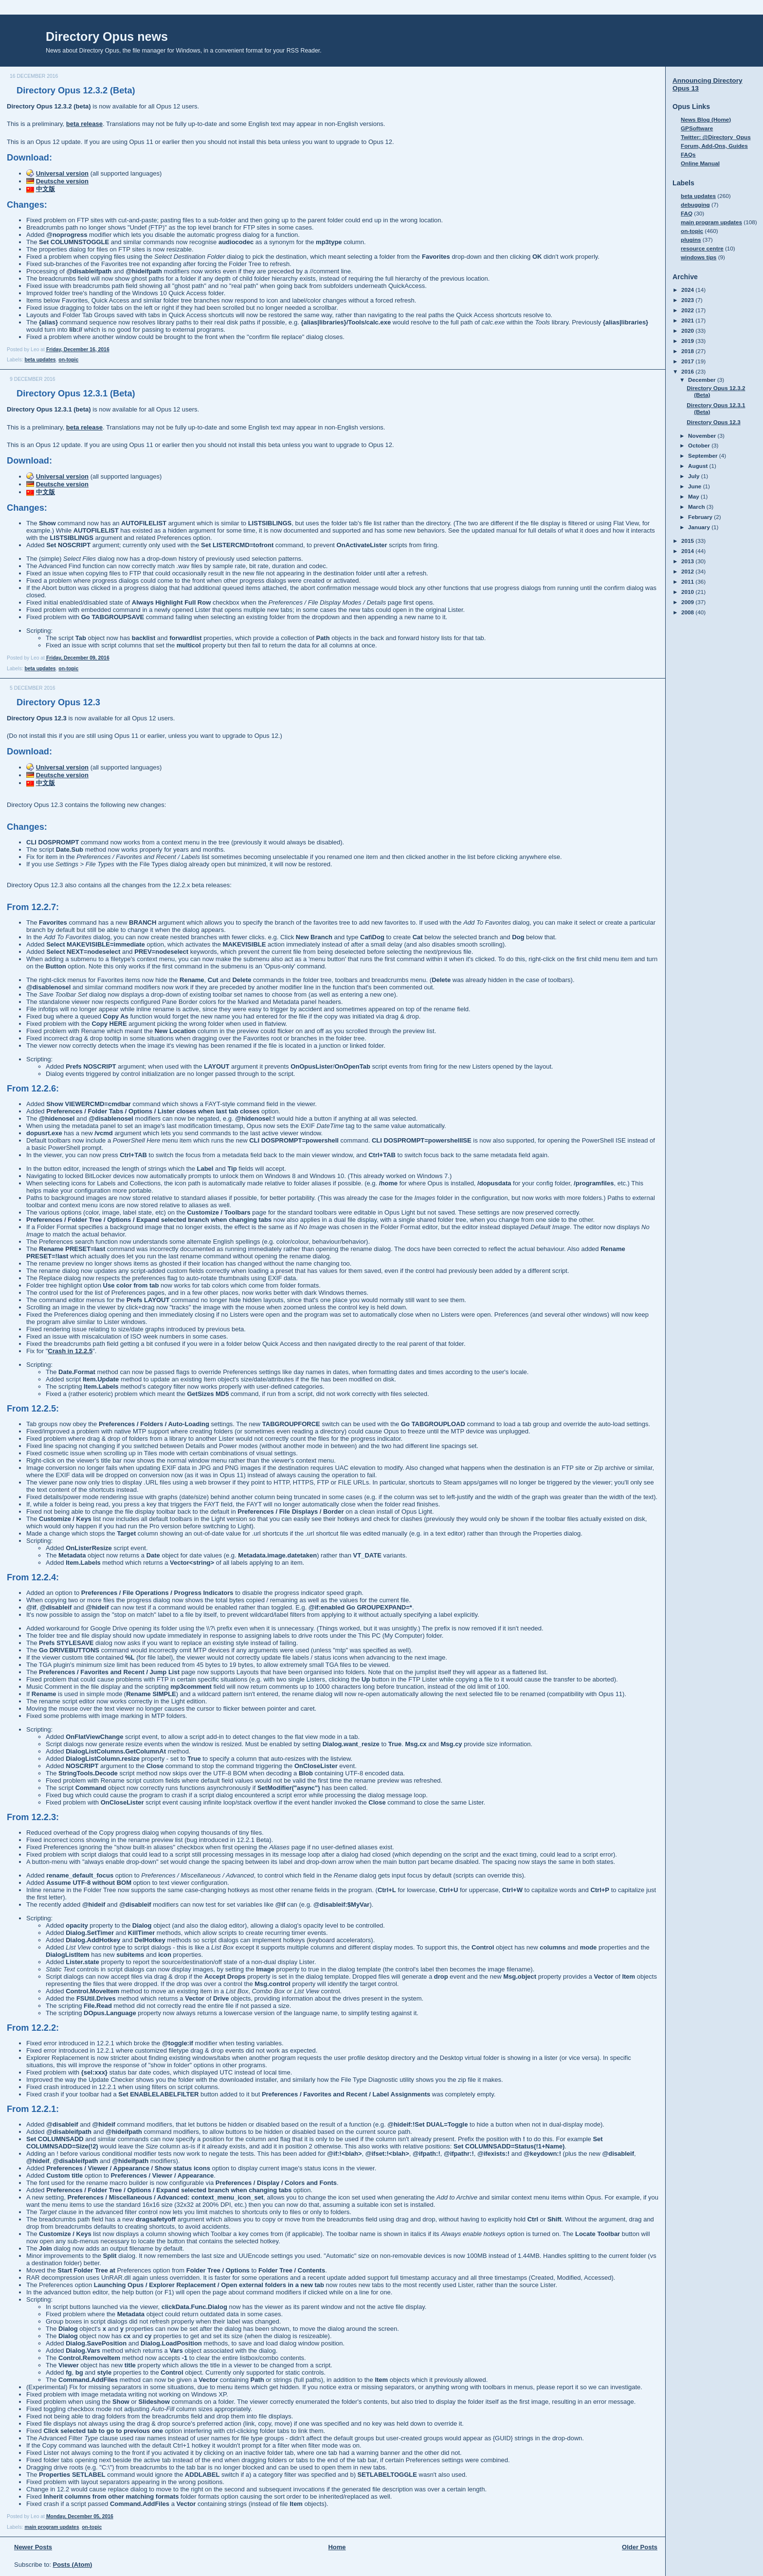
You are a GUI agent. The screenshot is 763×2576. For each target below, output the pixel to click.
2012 (688, 571)
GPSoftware (697, 128)
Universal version (62, 173)
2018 (688, 351)
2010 (688, 592)
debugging (695, 204)
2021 (688, 320)
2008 (688, 612)
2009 (688, 602)
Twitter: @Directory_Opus (716, 137)
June (695, 486)
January (699, 527)
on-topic (68, 359)
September (703, 455)
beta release (84, 123)
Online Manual (700, 163)
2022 (688, 310)
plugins (691, 239)
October (699, 445)
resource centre (702, 248)
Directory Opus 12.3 (58, 702)
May (694, 496)
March (697, 506)
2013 (688, 561)
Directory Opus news (107, 36)
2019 (688, 341)
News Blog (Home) (706, 119)
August (698, 466)
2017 (688, 361)
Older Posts (639, 2547)
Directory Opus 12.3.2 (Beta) (76, 90)
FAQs (688, 154)
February (701, 517)
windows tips (698, 257)
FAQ (686, 213)
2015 (688, 540)
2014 (688, 551)
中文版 (45, 189)
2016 (688, 371)
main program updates (51, 2527)
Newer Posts (33, 2547)
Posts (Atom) (72, 2564)
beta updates (39, 359)
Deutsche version (62, 181)
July (694, 476)
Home (336, 2547)
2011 (688, 581)
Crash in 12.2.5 (70, 1351)
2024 (688, 289)
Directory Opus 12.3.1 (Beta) (76, 393)
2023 (688, 300)
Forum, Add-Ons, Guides (714, 146)
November (702, 435)
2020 (688, 330)
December (702, 379)
